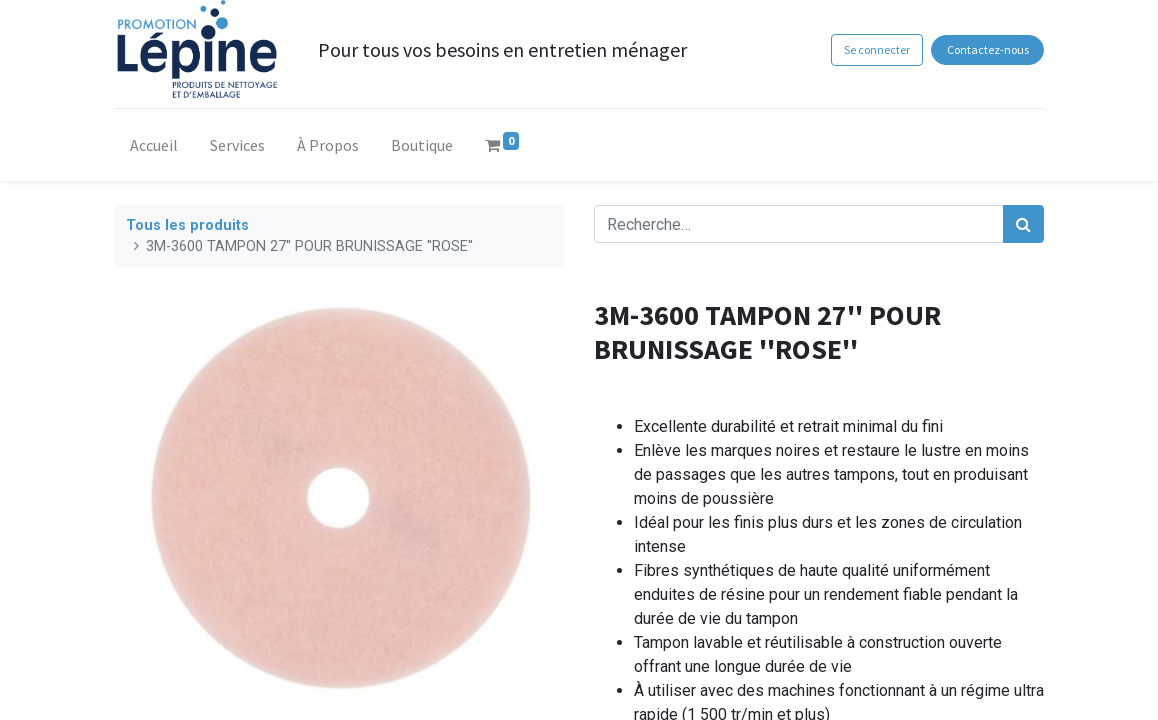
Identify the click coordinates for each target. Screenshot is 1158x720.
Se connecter (877, 49)
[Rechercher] (1023, 224)
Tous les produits (187, 225)
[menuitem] (154, 149)
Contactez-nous (988, 49)
